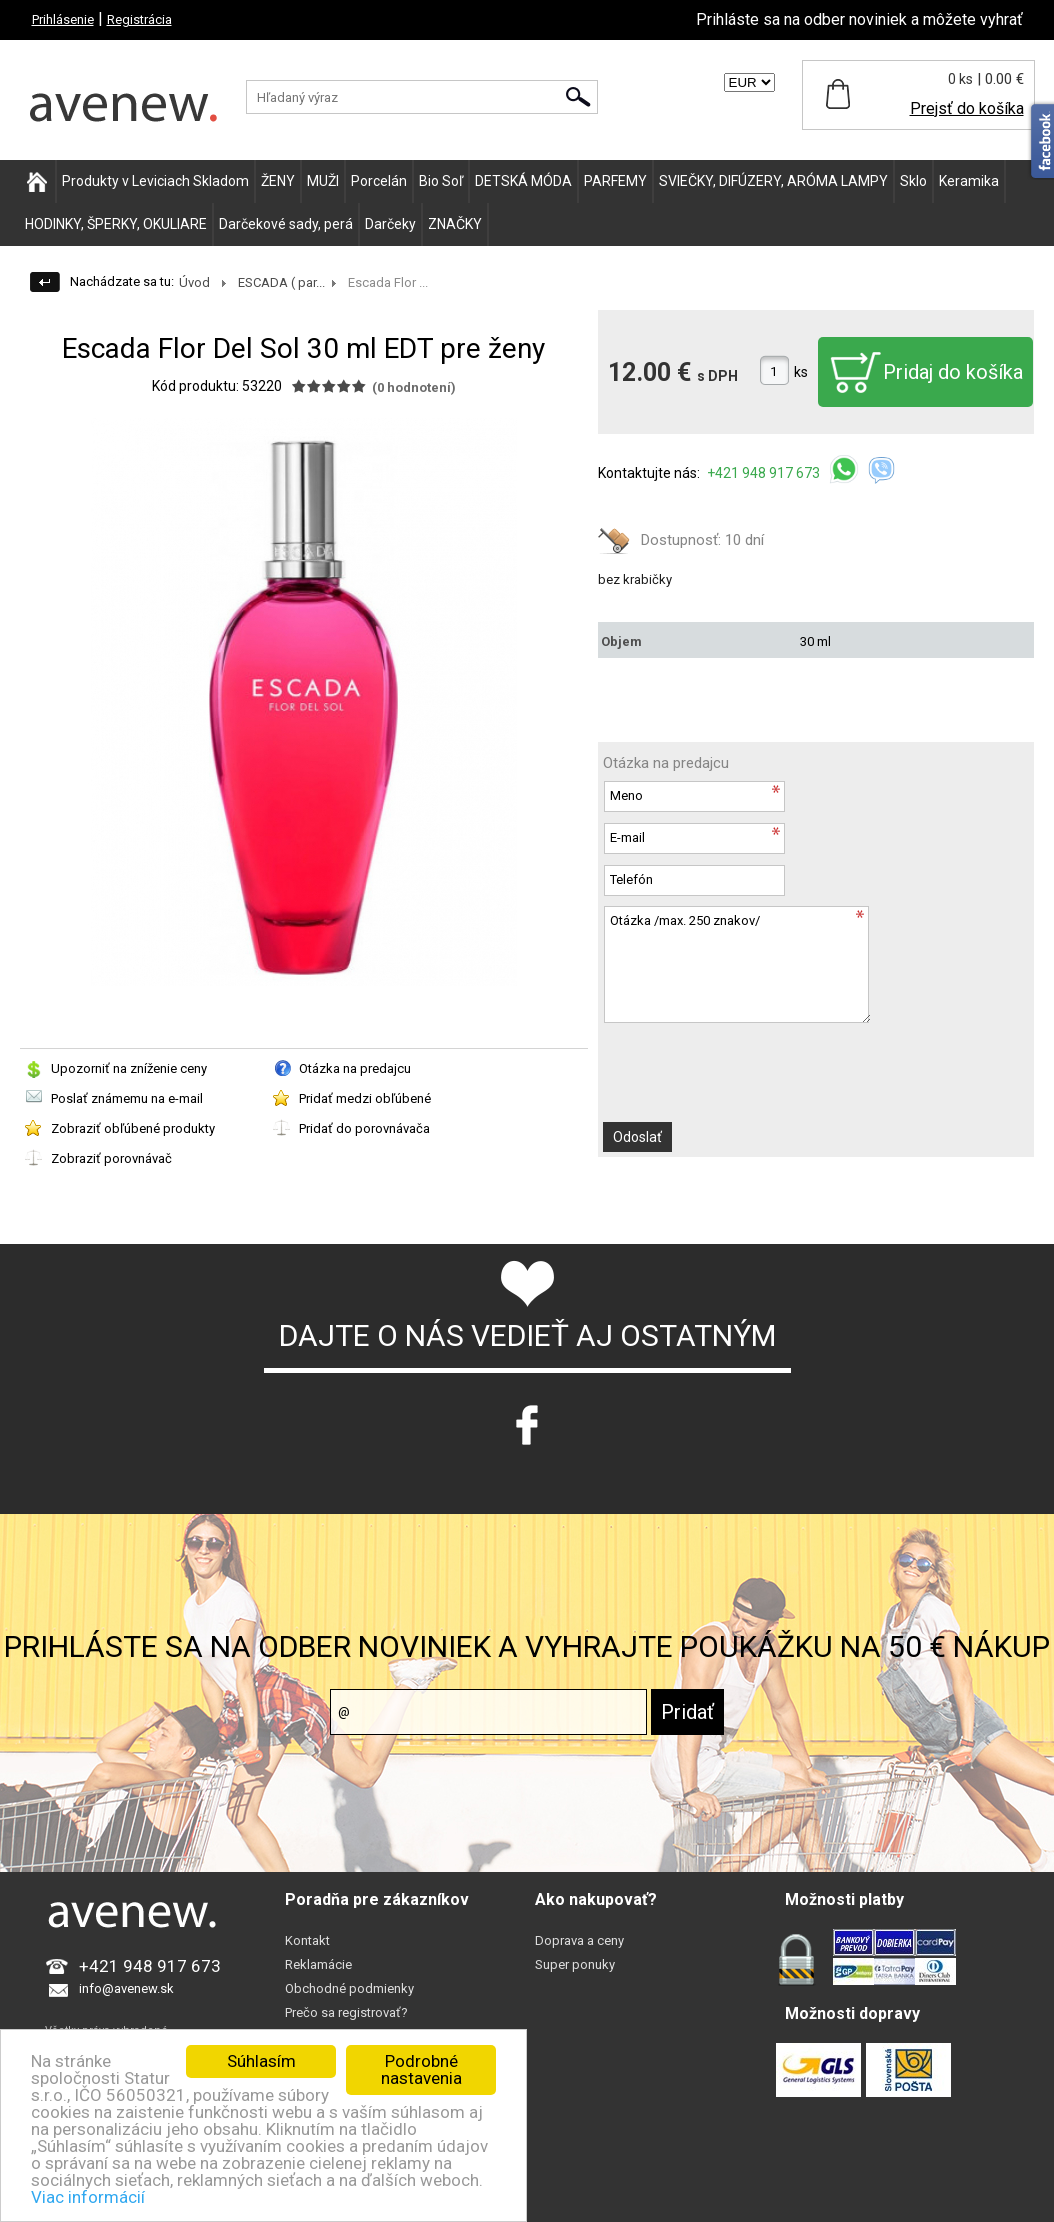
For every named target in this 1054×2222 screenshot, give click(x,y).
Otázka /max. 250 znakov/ (737, 964)
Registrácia (139, 19)
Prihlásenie (63, 19)
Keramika (969, 181)
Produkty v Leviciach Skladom (155, 181)
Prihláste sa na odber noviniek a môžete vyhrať (859, 19)
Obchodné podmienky (349, 1988)
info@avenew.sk (126, 1988)
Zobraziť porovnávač (111, 1158)
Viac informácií (88, 2197)
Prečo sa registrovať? (346, 2012)
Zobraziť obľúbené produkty (133, 1128)
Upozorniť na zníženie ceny (129, 1068)
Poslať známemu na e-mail (127, 1098)
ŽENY (278, 181)
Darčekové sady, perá (286, 224)
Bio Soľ (441, 181)
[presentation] (755, 1073)
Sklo (913, 181)
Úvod (194, 282)
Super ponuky (575, 1964)
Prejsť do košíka (967, 108)
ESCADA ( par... (281, 282)
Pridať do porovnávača (364, 1128)
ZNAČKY (455, 224)
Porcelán (379, 181)
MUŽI (323, 181)
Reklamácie (318, 1964)
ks (801, 372)
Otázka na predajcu (355, 1068)
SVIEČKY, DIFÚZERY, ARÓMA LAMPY (773, 181)
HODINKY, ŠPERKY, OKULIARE (116, 224)
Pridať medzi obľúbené (365, 1098)
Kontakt (307, 1940)
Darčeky (390, 224)
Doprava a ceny (579, 1940)
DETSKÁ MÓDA (523, 181)
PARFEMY (615, 181)
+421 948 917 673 (765, 473)
